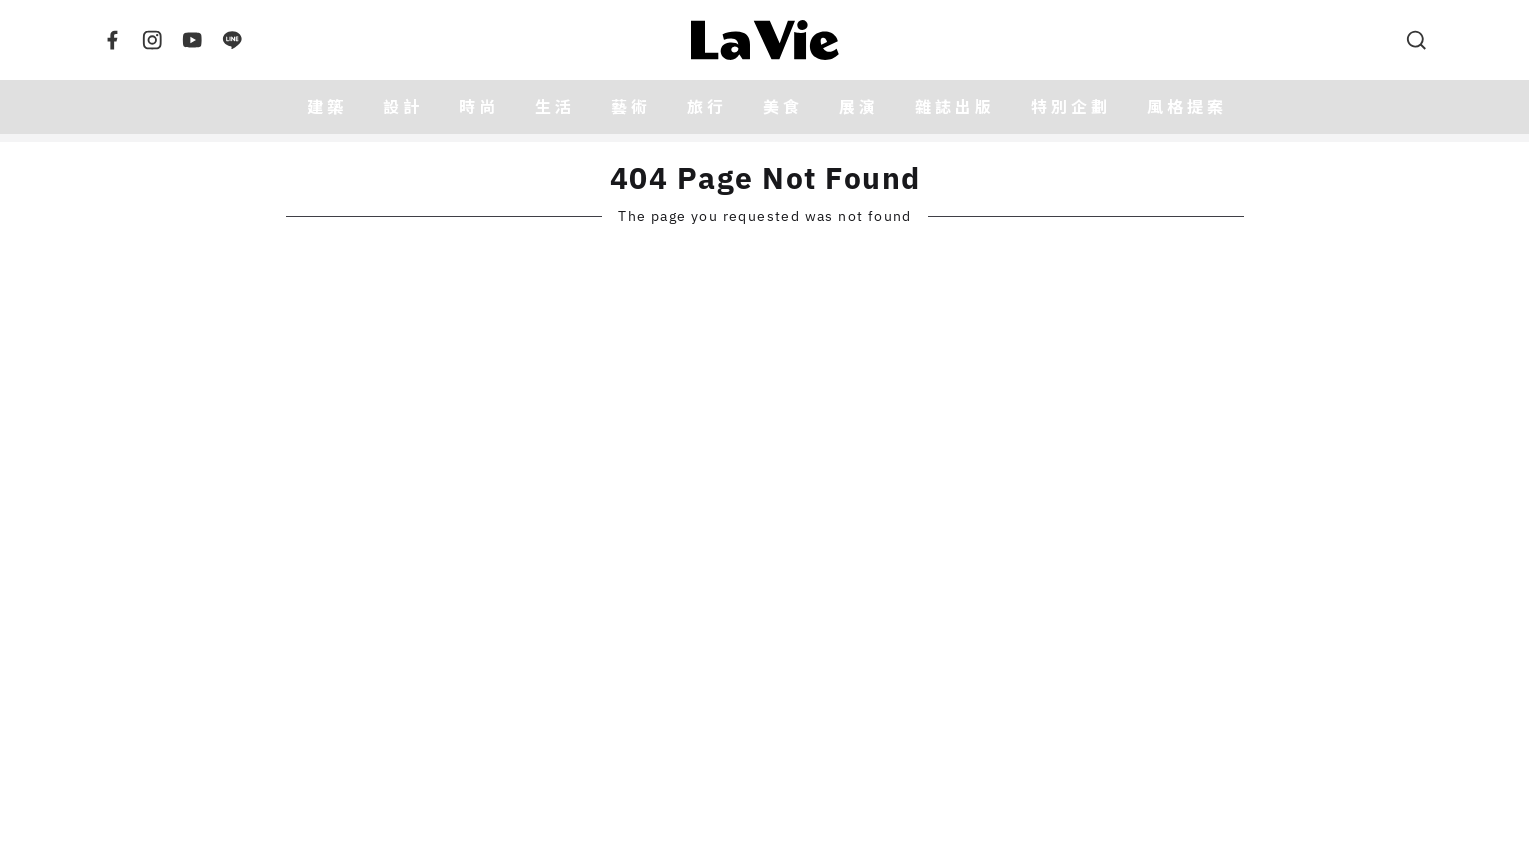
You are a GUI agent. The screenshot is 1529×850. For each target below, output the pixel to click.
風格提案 (1187, 107)
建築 (327, 107)
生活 (555, 107)
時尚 (479, 107)
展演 (859, 107)
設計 (403, 107)
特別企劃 (1071, 107)
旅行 (707, 107)
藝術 (631, 107)
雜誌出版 (955, 107)
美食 (783, 107)
